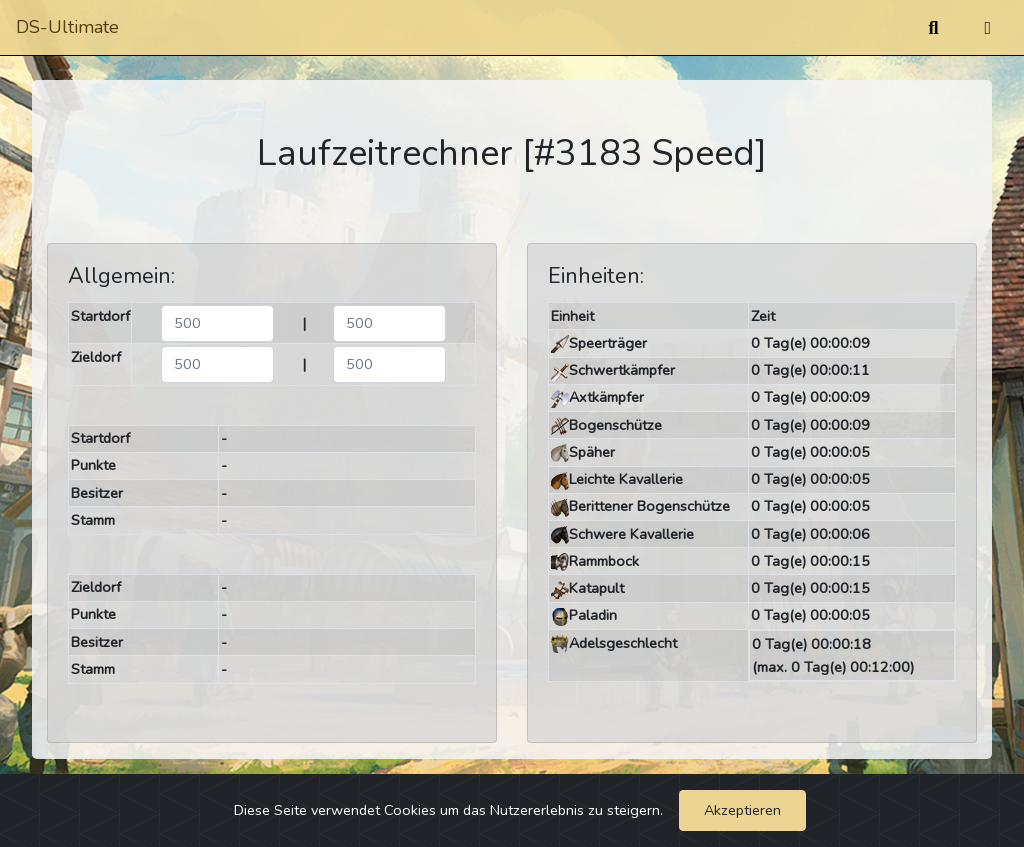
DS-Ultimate (67, 27)
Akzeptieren (742, 810)
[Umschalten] (987, 28)
